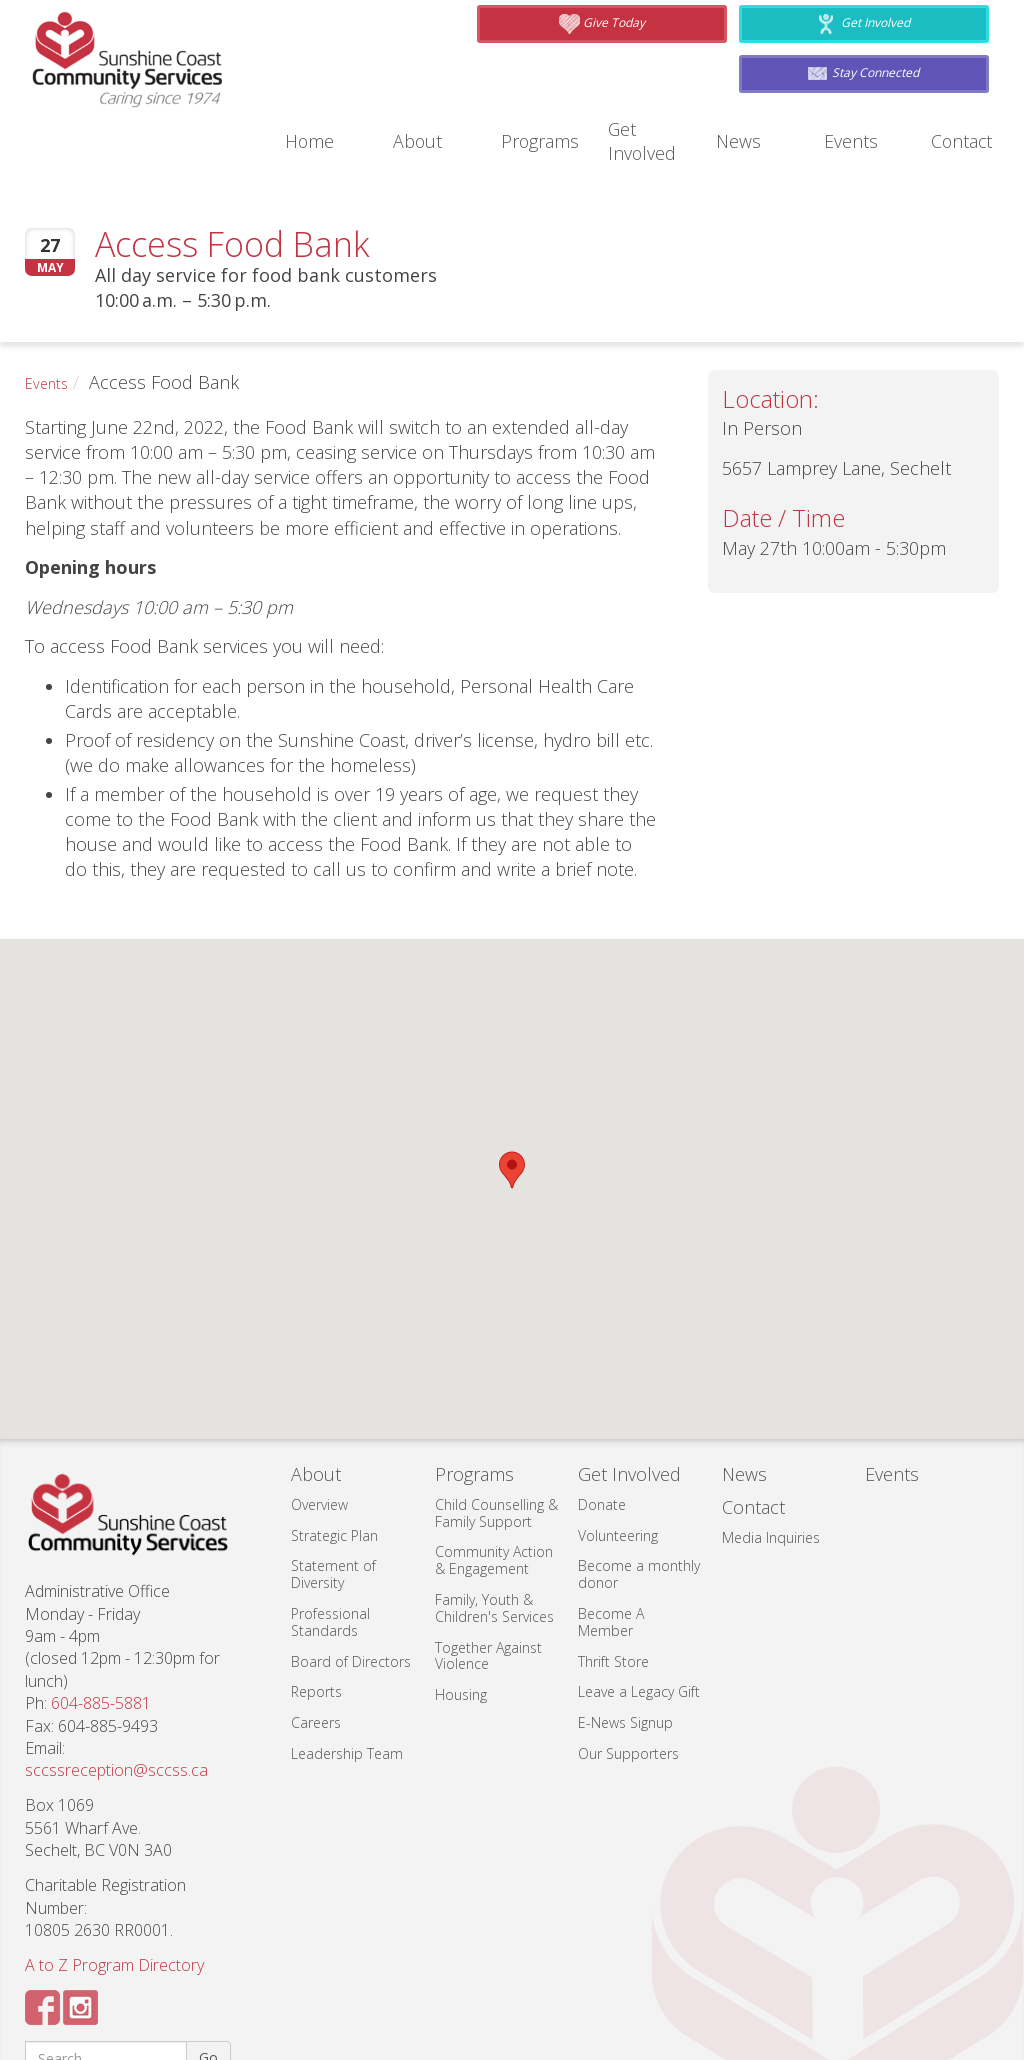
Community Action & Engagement (494, 1488)
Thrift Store (613, 1588)
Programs (537, 69)
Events (848, 69)
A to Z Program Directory (114, 1893)
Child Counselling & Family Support (496, 1440)
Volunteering (618, 1462)
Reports (316, 1619)
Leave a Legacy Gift (639, 1619)
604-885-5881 (101, 1631)
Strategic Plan (334, 1462)
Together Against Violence (488, 1583)
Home (309, 69)
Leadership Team (347, 1681)
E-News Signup (625, 1650)
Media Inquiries (771, 1465)
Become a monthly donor (639, 1502)
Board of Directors (351, 1588)
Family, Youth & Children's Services (494, 1536)
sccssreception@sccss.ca (116, 1698)
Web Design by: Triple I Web (716, 2043)
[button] (512, 1097)
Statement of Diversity (333, 1502)
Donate (602, 1431)
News (739, 69)
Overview (319, 1431)
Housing (461, 1622)
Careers (316, 1650)
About (416, 69)
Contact (961, 69)
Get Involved (654, 69)
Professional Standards (330, 1550)
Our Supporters (628, 1681)
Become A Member (611, 1550)
